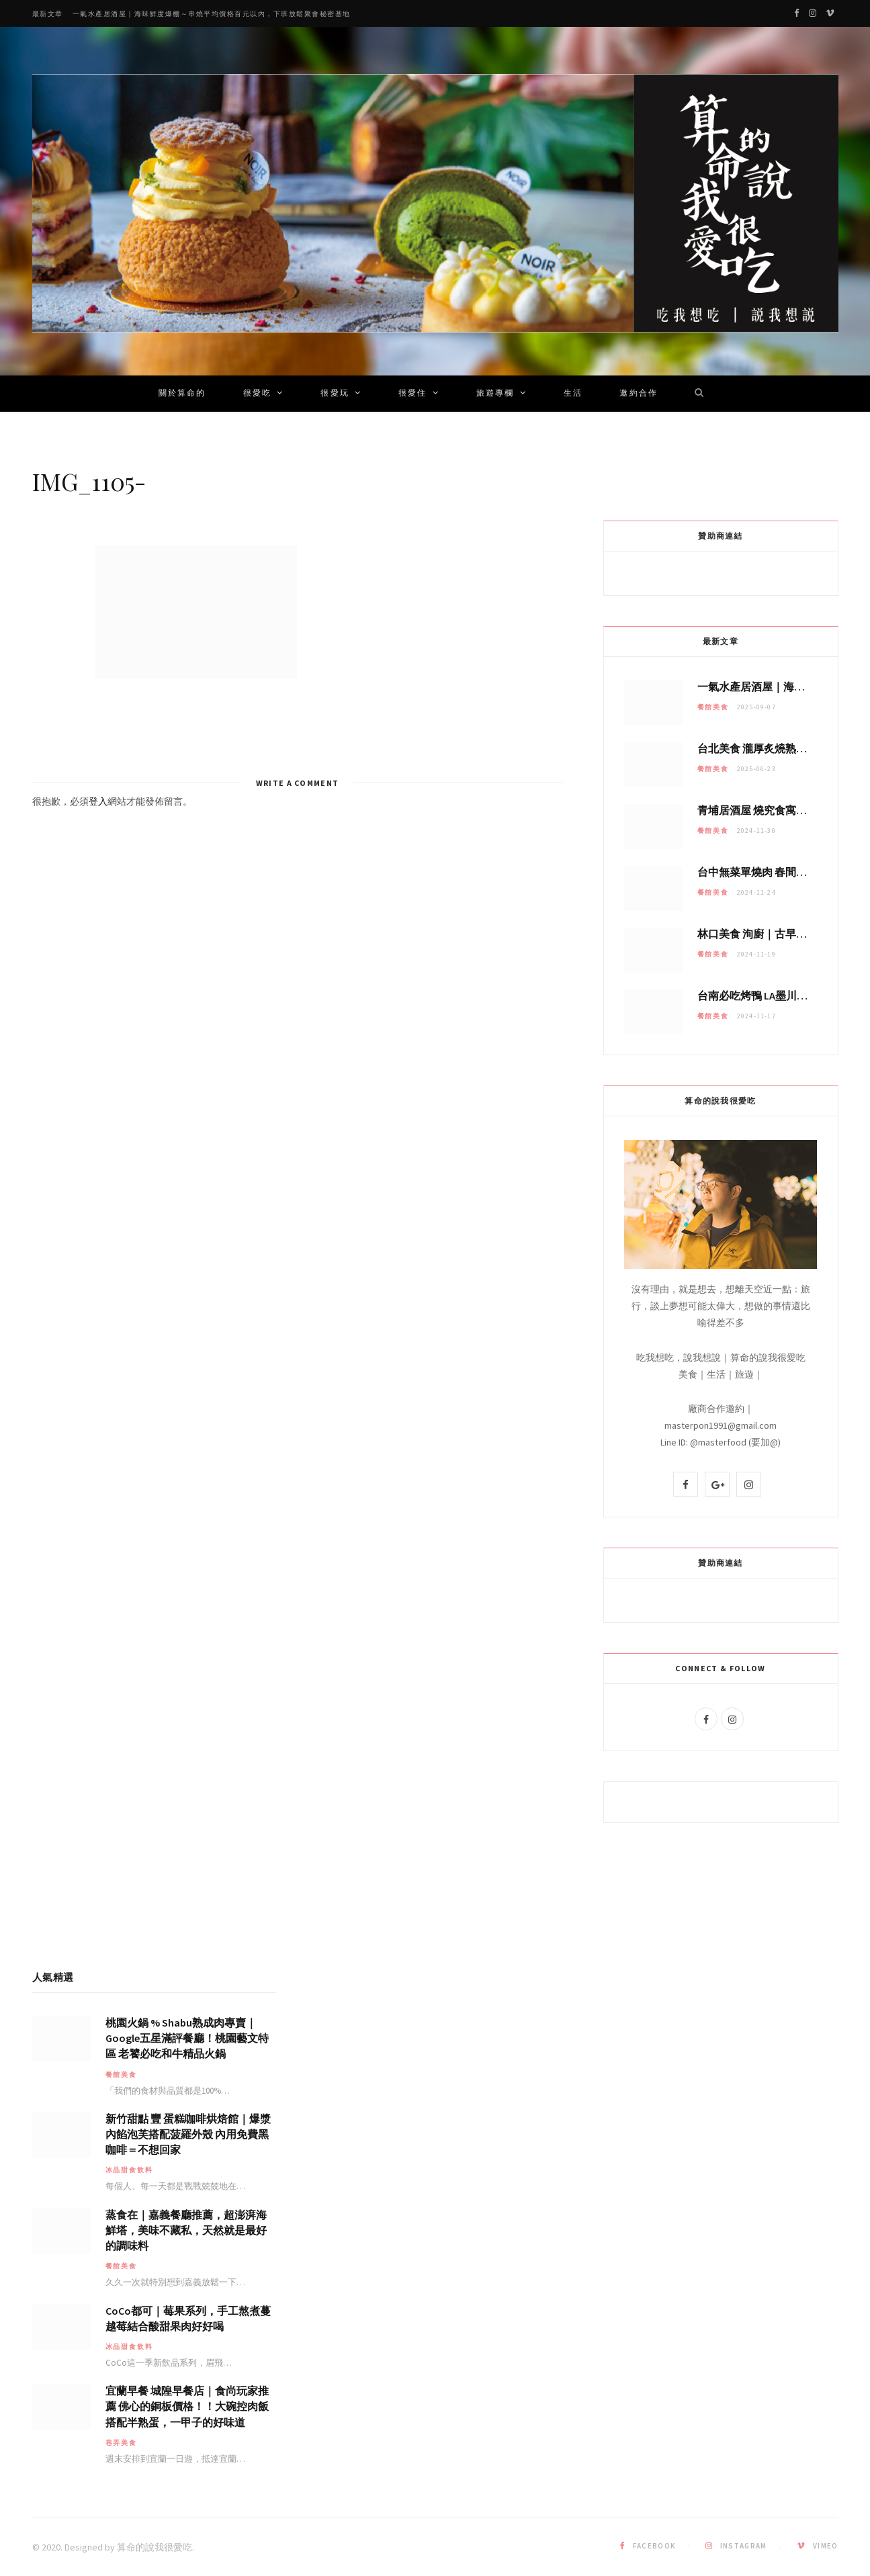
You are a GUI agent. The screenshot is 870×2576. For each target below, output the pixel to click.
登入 (98, 801)
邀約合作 (638, 393)
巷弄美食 (121, 2442)
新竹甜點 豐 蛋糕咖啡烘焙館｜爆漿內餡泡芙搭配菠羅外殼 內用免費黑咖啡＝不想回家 (188, 2134)
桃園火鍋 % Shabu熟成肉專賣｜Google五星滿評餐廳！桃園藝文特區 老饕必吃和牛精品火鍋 (187, 2038)
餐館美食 (713, 707)
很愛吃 (257, 393)
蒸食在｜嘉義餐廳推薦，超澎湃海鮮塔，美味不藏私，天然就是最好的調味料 (186, 2230)
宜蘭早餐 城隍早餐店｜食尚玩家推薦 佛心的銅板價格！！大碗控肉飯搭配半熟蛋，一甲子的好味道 (187, 2406)
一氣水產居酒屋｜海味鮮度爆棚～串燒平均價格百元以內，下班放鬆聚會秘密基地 (212, 13)
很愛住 (412, 393)
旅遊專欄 (495, 393)
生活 (573, 393)
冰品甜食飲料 (129, 2170)
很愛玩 (334, 393)
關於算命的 (182, 393)
